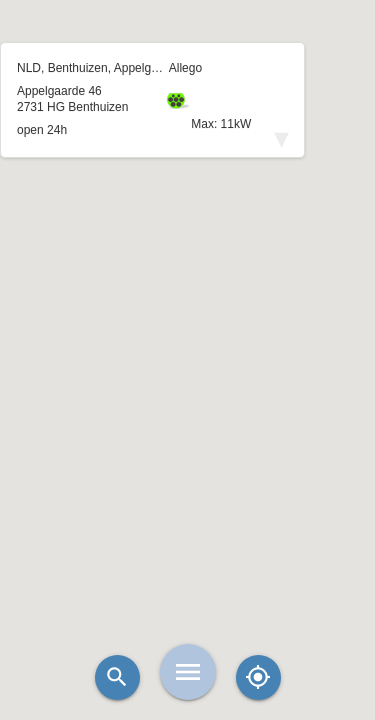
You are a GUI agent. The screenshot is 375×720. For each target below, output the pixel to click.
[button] (188, 310)
